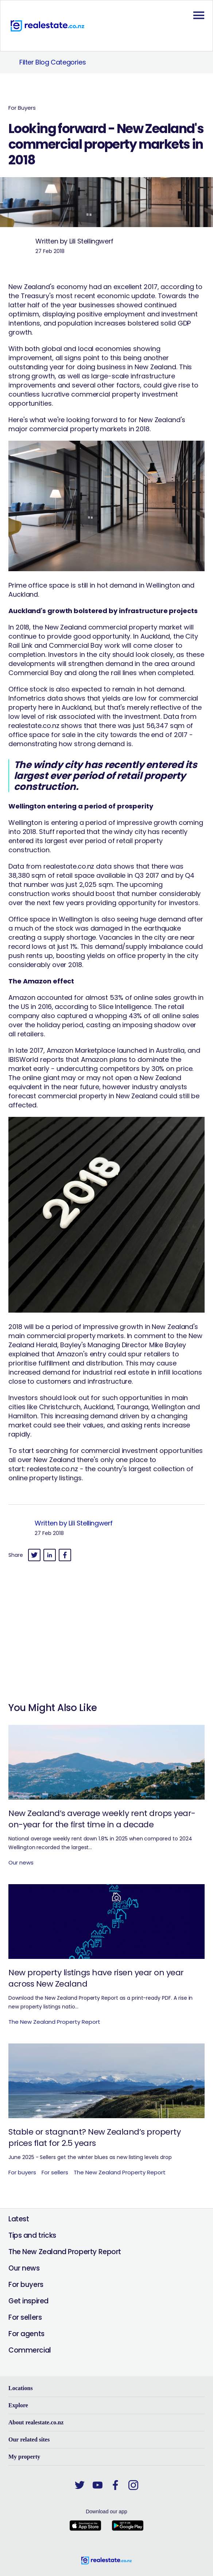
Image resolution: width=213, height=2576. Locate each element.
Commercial (29, 2350)
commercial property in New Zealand (97, 1095)
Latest (18, 2219)
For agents (26, 2334)
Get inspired (28, 2301)
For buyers (25, 2284)
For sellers (25, 2317)
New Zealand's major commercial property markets (96, 424)
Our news (24, 2268)
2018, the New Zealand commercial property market (98, 627)
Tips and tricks (32, 2235)
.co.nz (69, 1468)
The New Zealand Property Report (64, 2252)
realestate (43, 1468)
